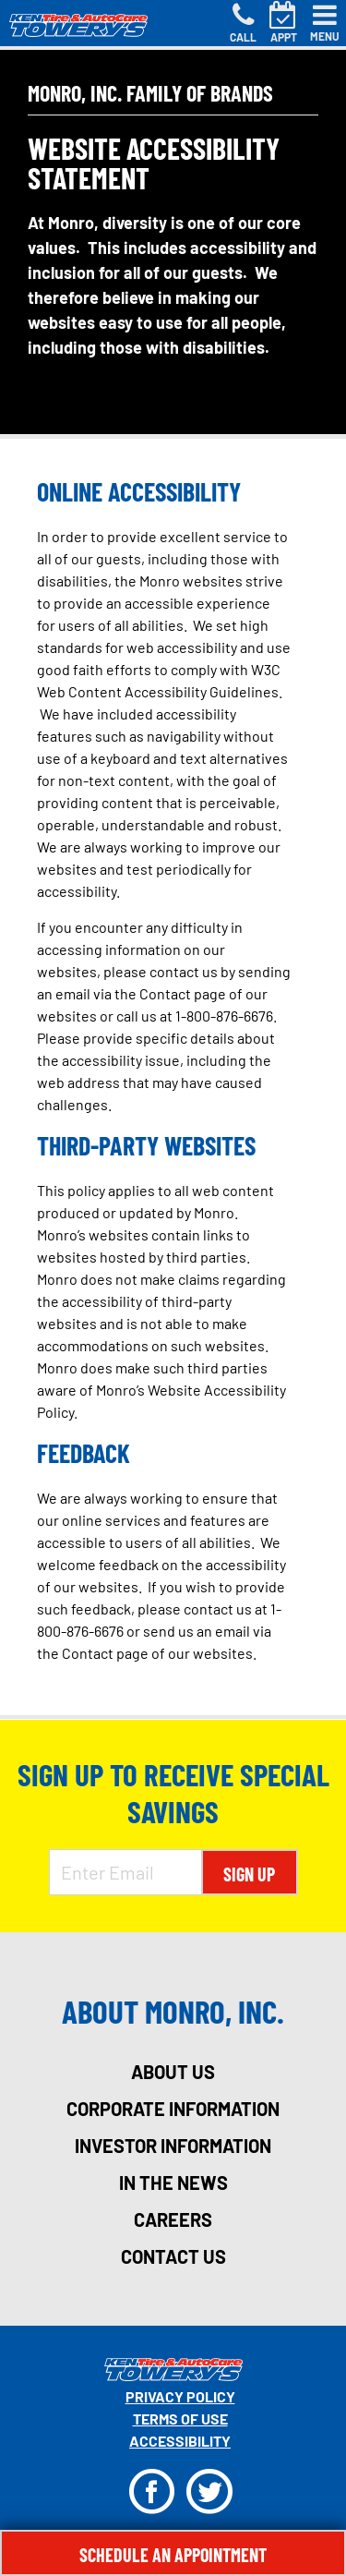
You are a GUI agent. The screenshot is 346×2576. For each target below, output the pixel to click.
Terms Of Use (180, 2418)
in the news (173, 2182)
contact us (173, 2256)
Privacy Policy (180, 2396)
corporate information (173, 2109)
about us (173, 2072)
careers (173, 2219)
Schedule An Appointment (173, 2555)
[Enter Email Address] (125, 1872)
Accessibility (180, 2440)
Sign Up (249, 1874)
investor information (173, 2146)
